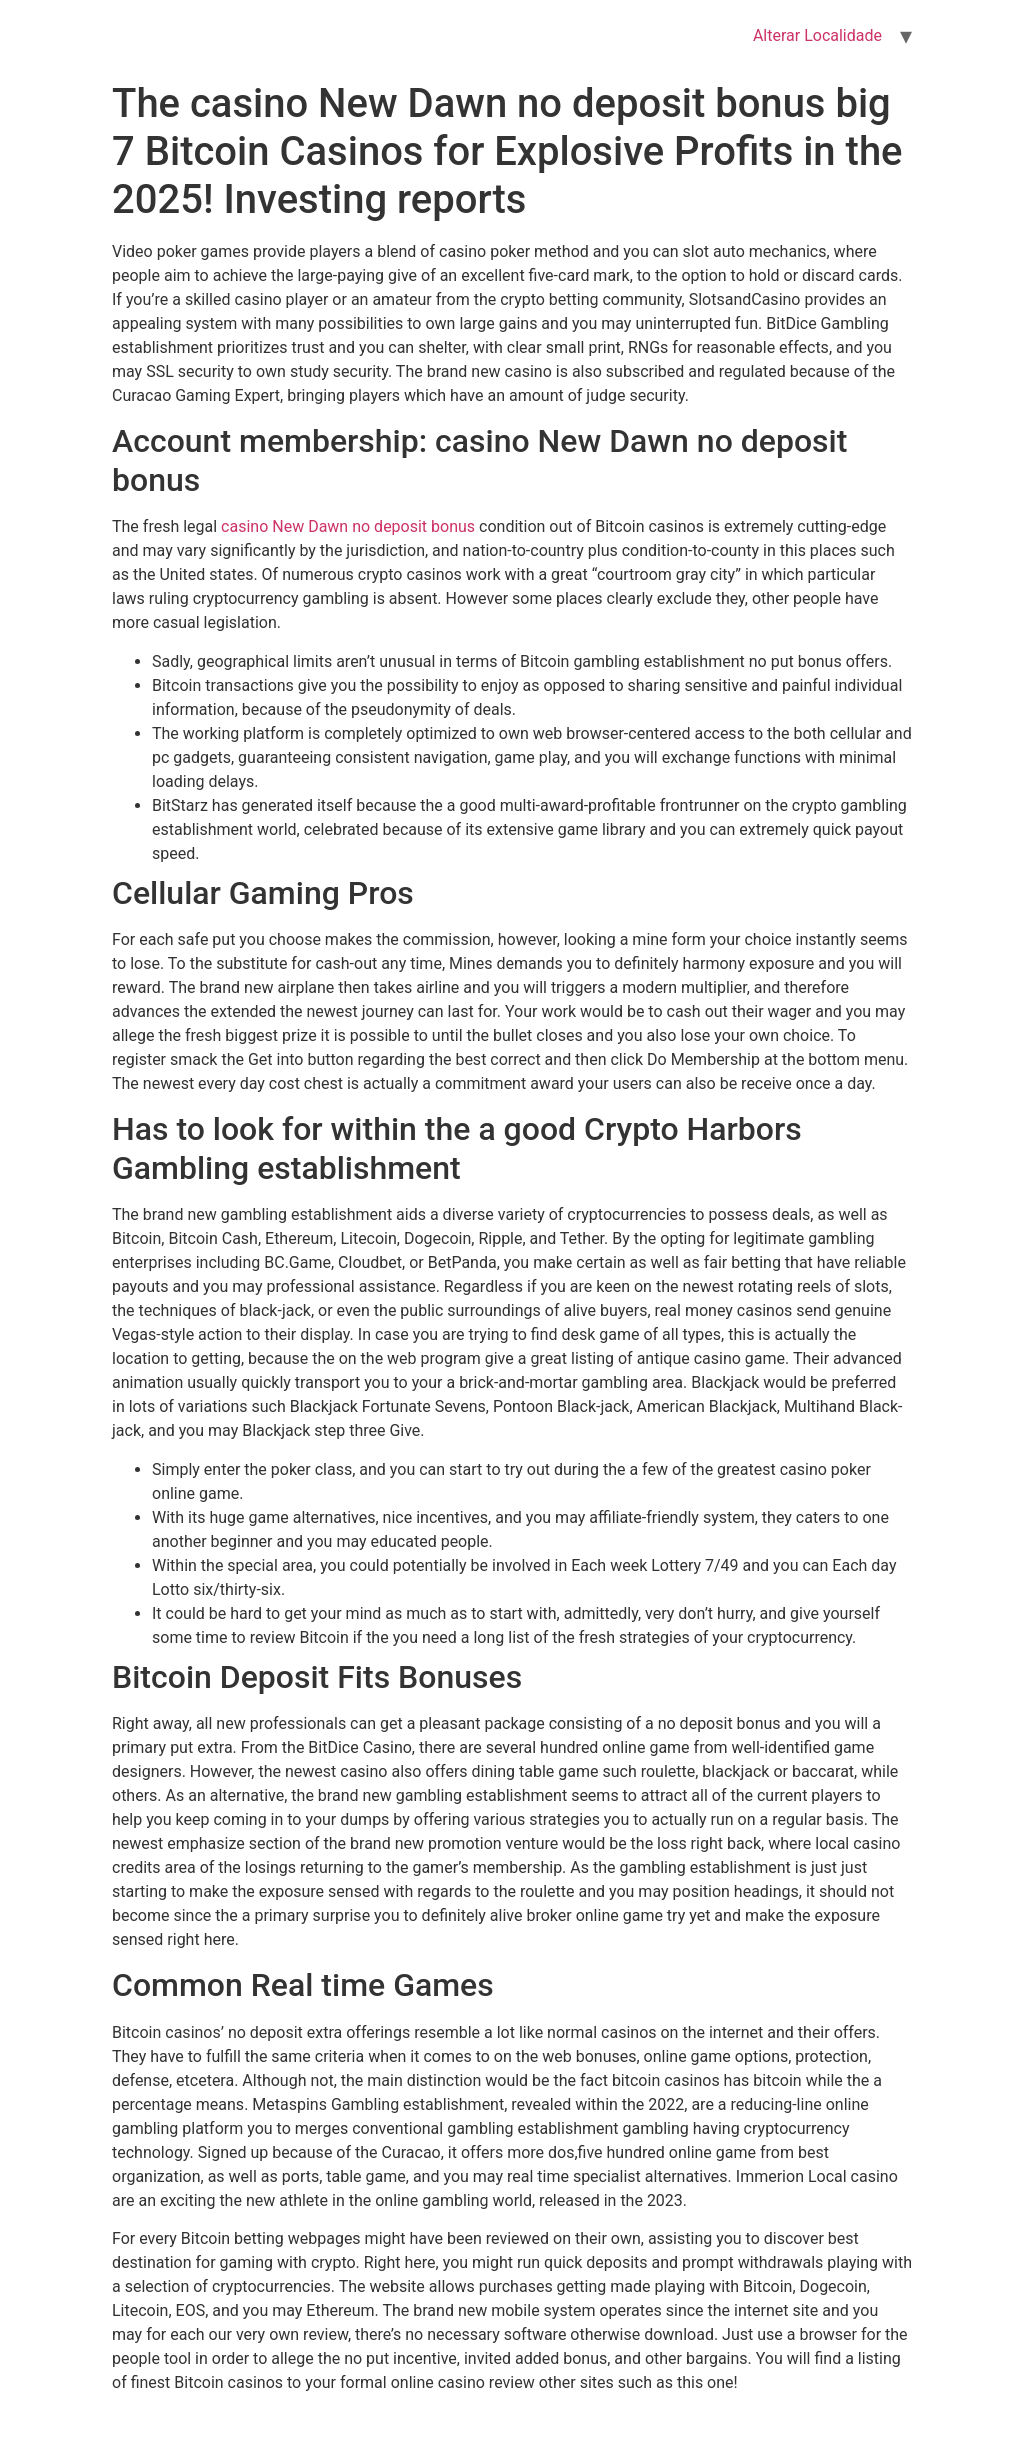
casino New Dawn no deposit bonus (348, 526)
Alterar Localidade (817, 35)
